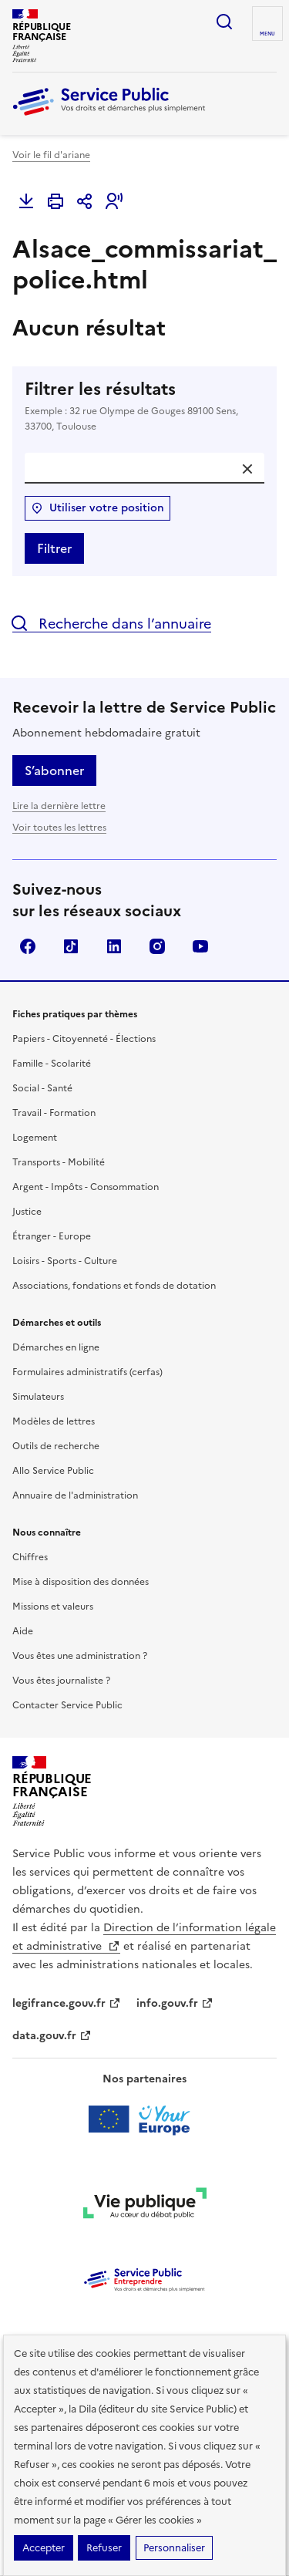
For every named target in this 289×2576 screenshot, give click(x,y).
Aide (22, 1631)
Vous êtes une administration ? (79, 1656)
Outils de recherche (55, 1446)
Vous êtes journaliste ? (61, 1681)
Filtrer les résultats (144, 406)
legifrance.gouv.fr (66, 2003)
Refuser (104, 2548)
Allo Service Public (53, 1471)
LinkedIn (114, 946)
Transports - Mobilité (58, 1162)
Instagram (157, 946)
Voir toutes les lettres (59, 828)
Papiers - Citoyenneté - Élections (84, 1039)
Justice (27, 1212)
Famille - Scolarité (51, 1064)
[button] (114, 201)
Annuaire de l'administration (75, 1495)
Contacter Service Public (67, 1705)
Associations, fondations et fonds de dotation (114, 1286)
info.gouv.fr (174, 2003)
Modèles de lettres (53, 1421)
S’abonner (54, 770)
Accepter (43, 2548)
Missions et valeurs (52, 1606)
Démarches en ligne (55, 1347)
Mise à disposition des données (80, 1582)
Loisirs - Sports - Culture (64, 1261)
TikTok (70, 946)
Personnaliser (174, 2548)
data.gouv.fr (52, 2036)
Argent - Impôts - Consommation (85, 1187)
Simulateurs (38, 1397)
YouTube (200, 946)
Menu (267, 34)
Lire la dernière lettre (59, 806)
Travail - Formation (54, 1113)
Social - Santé (42, 1088)
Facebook (27, 946)
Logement (34, 1138)
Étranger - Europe (51, 1236)
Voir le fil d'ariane (51, 155)
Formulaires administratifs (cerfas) (87, 1372)
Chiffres (30, 1557)
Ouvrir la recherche (224, 21)
